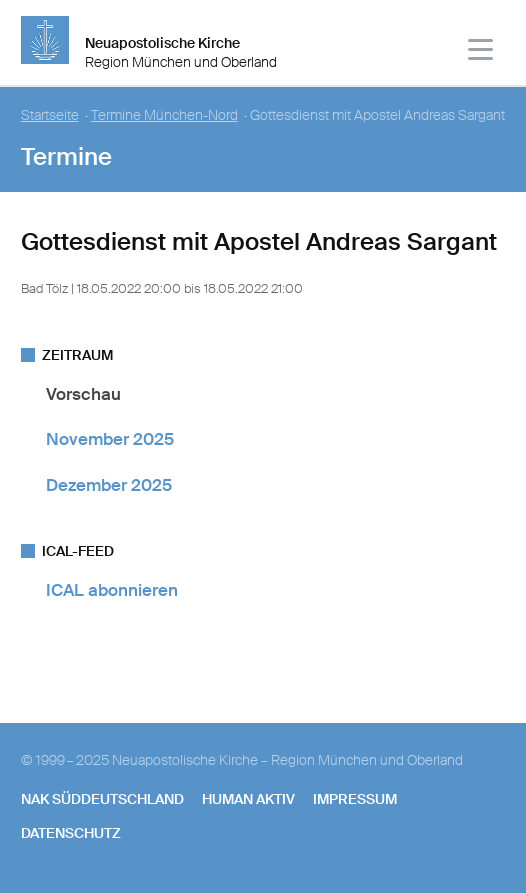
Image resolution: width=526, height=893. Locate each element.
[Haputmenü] (481, 52)
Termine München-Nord (164, 115)
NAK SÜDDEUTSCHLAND (102, 799)
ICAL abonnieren (112, 590)
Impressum (355, 799)
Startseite (50, 115)
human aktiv (248, 799)
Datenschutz (71, 833)
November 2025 (110, 439)
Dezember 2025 (109, 485)
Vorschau (83, 394)
